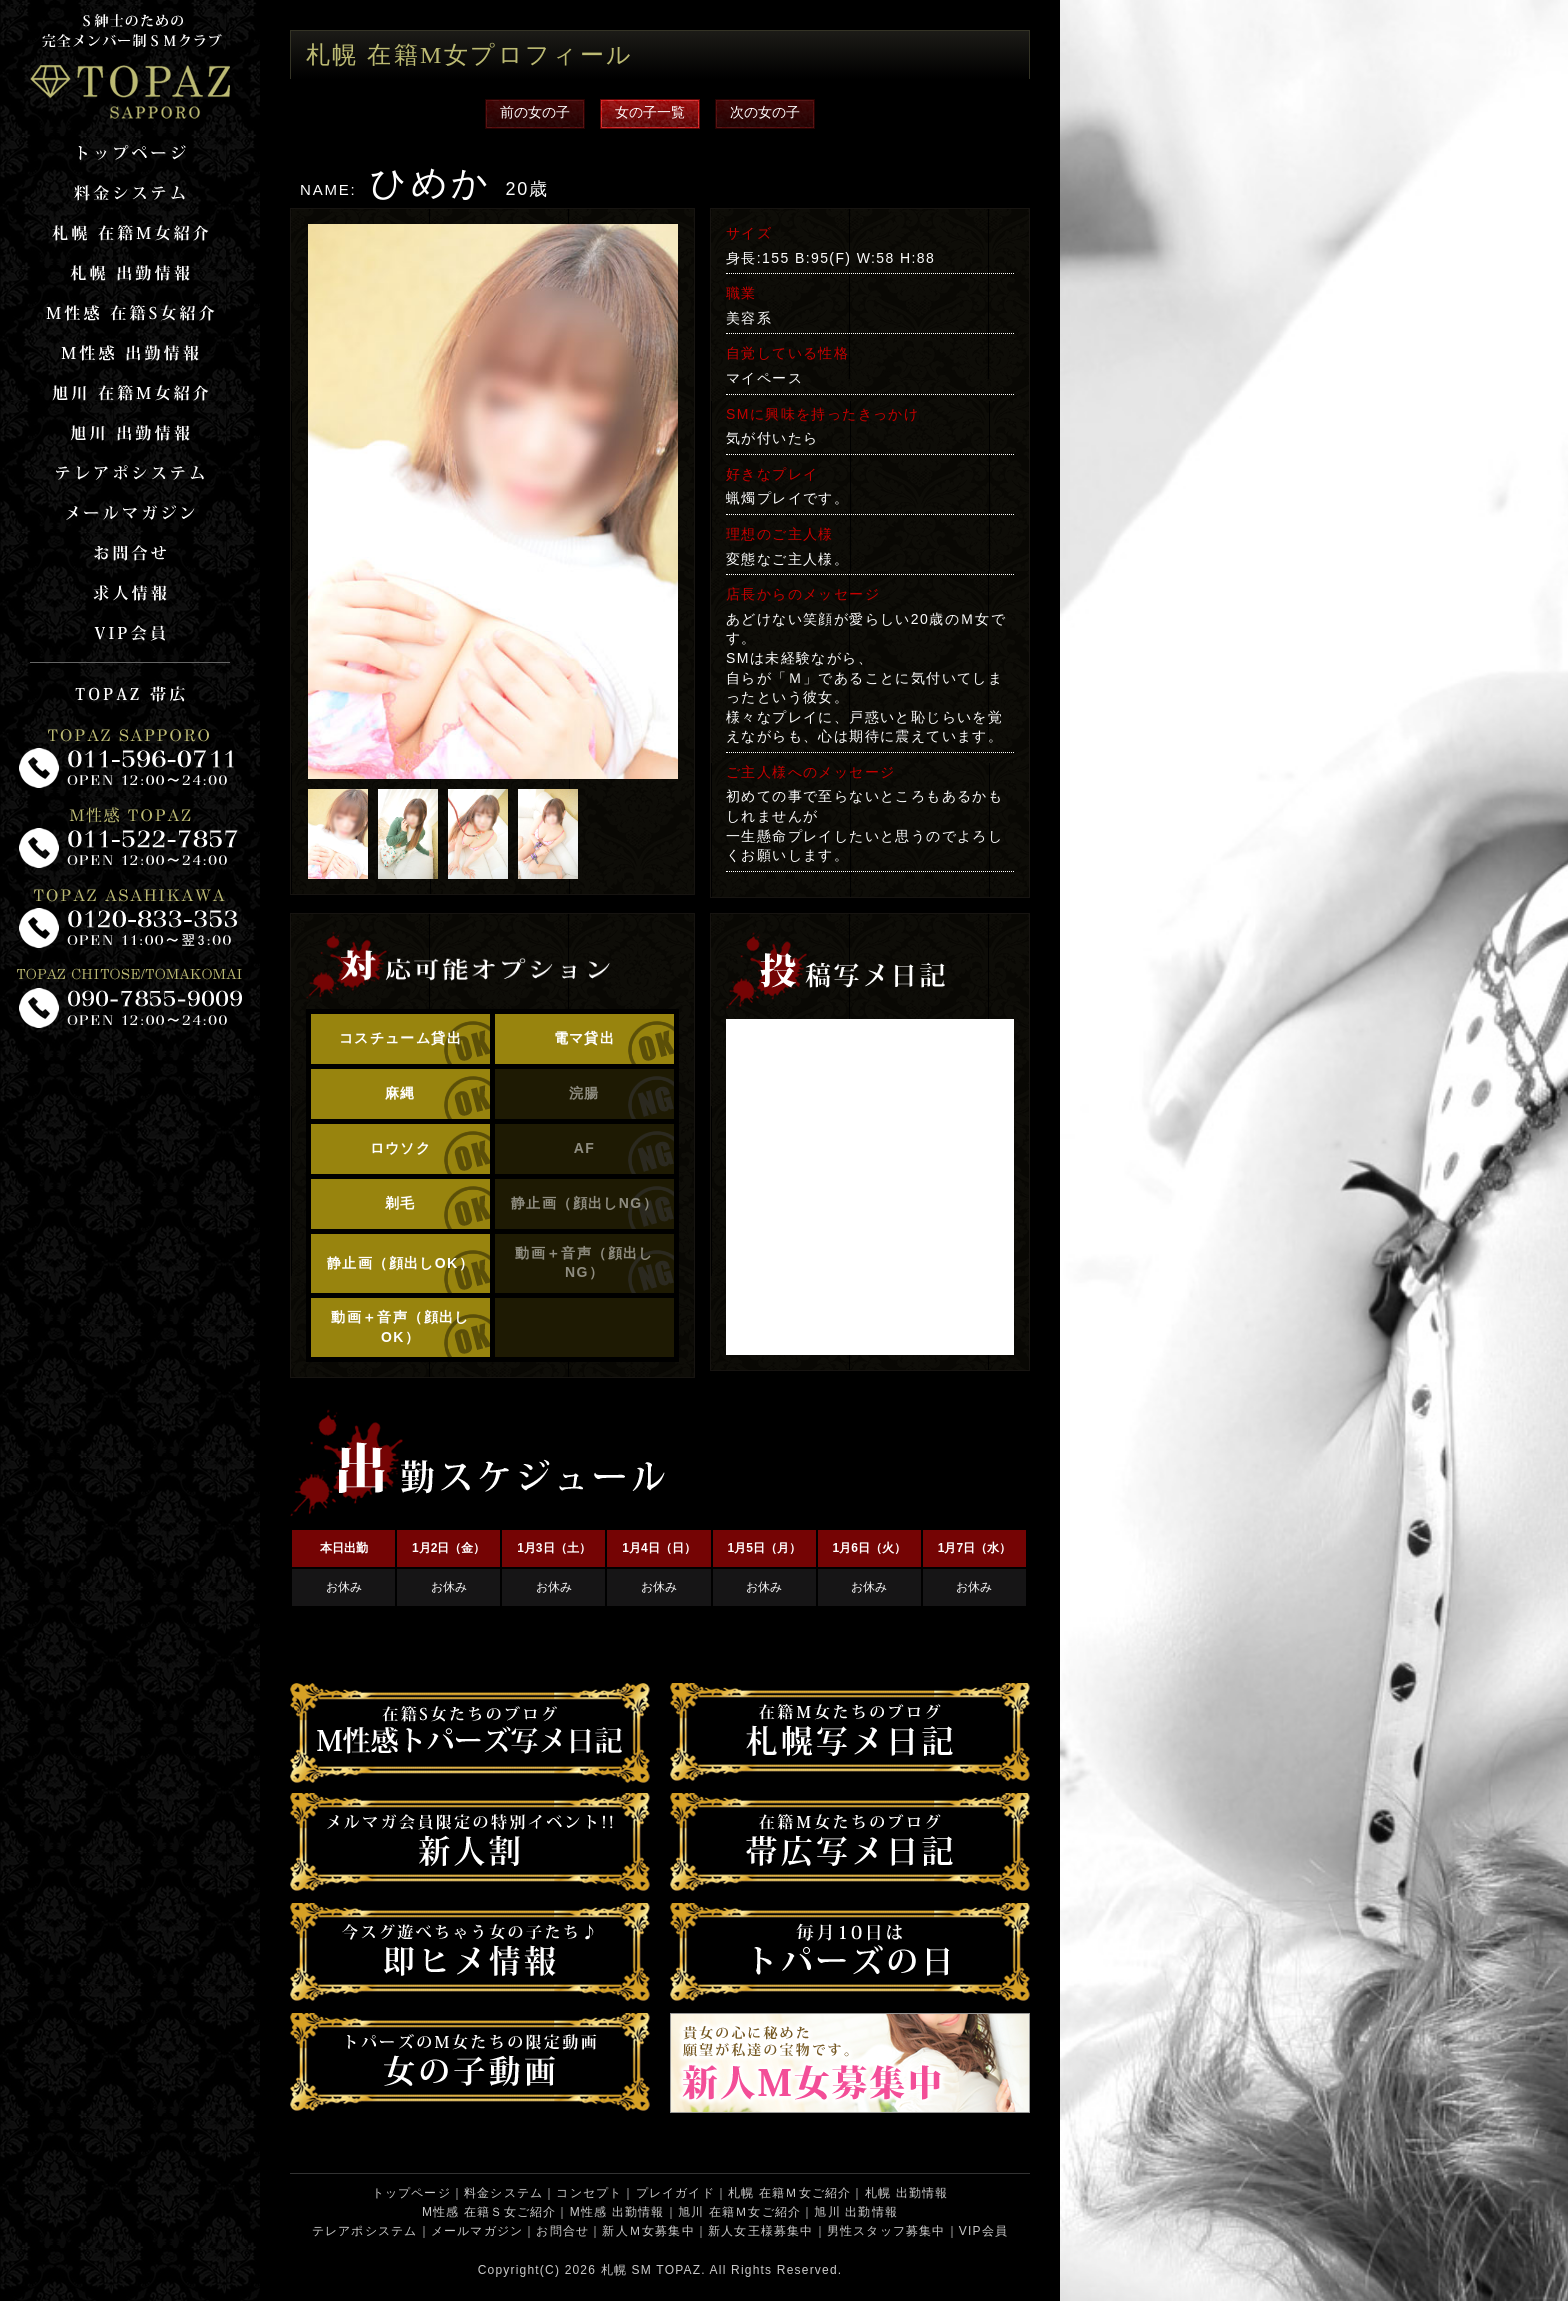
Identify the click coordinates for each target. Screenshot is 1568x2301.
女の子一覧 (650, 112)
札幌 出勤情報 (907, 2193)
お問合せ (562, 2231)
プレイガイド (675, 2193)
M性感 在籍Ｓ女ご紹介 (489, 2212)
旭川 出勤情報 (856, 2212)
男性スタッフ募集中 (886, 2231)
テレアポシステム (365, 2231)
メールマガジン (477, 2231)
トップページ (411, 2193)
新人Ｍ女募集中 (648, 2231)
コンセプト (589, 2193)
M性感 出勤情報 (617, 2212)
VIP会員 (983, 2231)
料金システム (503, 2193)
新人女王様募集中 (761, 2231)
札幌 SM (626, 2270)
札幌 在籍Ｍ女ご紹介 (789, 2193)
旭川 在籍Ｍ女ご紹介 (739, 2212)
